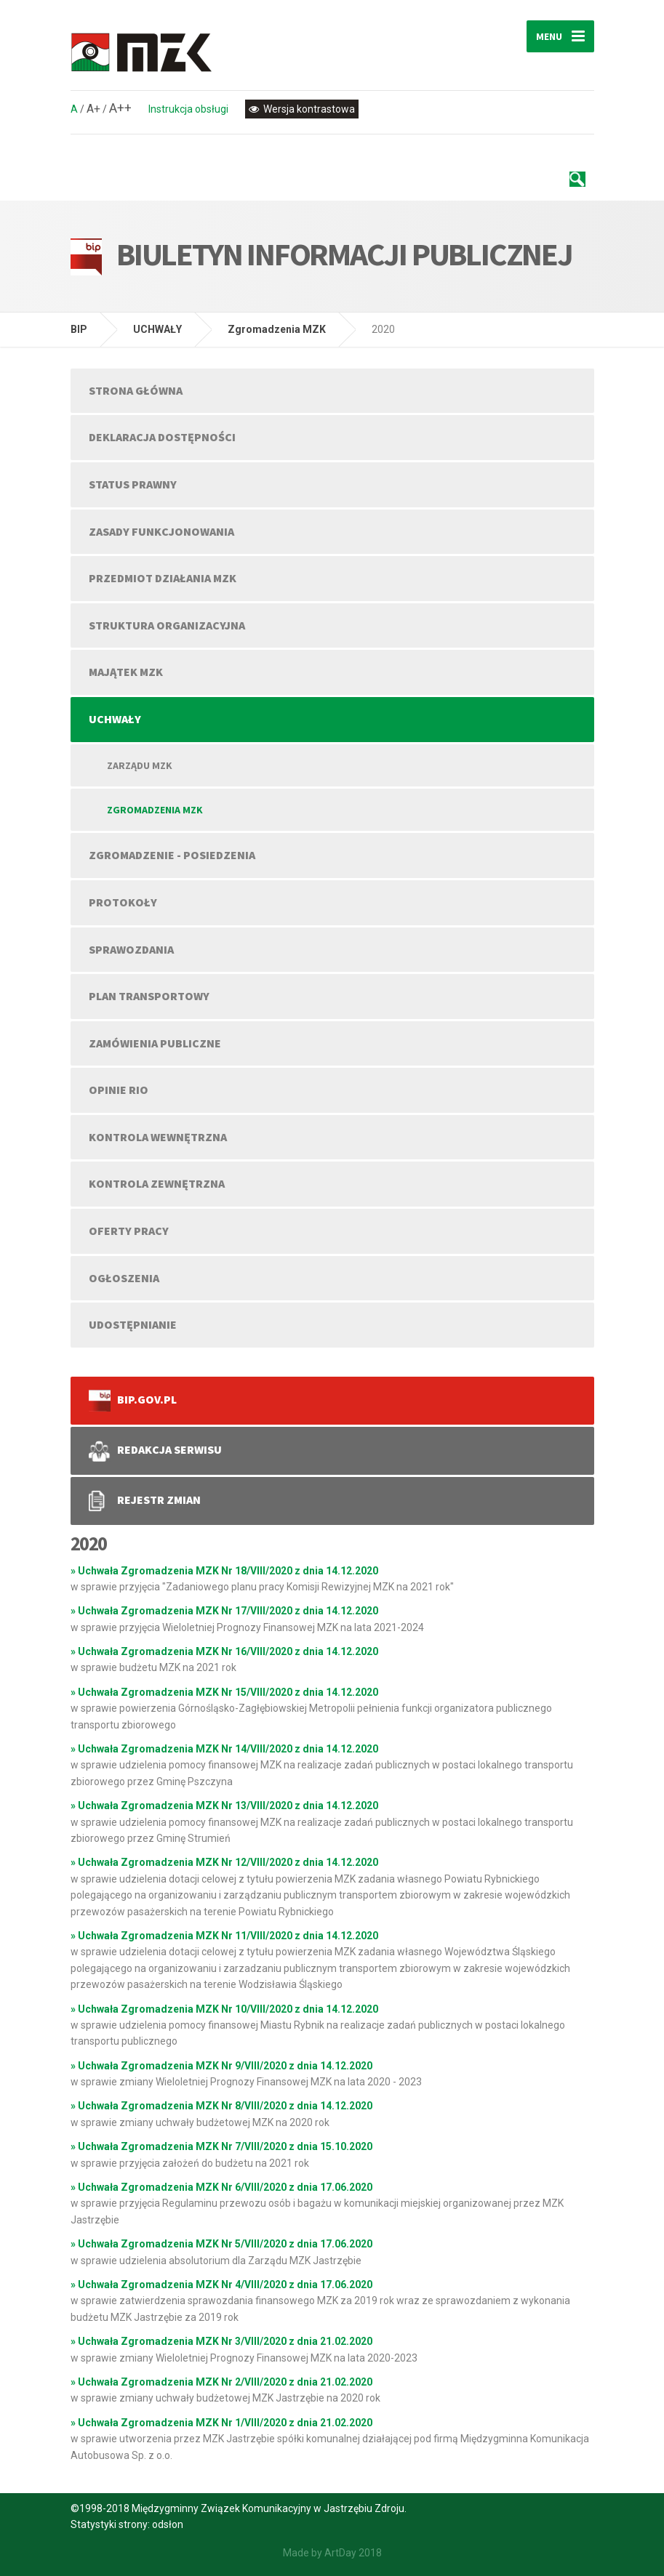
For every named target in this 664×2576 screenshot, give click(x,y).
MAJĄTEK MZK (126, 671)
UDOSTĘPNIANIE (133, 1324)
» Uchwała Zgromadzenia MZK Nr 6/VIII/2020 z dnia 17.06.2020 (221, 2187)
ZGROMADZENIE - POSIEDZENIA (172, 855)
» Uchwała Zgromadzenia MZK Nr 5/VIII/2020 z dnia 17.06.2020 (221, 2244)
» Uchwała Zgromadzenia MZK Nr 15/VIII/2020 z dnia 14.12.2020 (224, 1692)
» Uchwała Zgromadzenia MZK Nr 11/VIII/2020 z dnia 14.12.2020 (224, 1935)
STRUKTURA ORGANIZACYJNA (167, 625)
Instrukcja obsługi (188, 109)
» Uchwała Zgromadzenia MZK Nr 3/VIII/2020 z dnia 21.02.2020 (221, 2341)
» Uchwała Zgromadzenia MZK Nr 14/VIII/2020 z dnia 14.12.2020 (224, 1749)
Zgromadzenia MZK (277, 329)
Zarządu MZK (139, 765)
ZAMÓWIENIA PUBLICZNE (155, 1043)
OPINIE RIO (118, 1089)
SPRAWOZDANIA (131, 949)
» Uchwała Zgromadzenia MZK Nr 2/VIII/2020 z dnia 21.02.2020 (221, 2382)
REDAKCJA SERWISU (156, 1451)
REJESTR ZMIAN (145, 1501)
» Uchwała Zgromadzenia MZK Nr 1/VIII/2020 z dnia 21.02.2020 (221, 2422)
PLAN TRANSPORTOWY (149, 996)
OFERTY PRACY (129, 1230)
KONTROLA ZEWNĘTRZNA (157, 1183)
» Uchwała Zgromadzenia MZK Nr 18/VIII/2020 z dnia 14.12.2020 (224, 1571)
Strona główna (136, 390)
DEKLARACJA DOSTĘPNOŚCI (162, 437)
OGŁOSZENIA (124, 1278)
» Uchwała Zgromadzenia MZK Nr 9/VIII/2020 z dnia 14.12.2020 (221, 2066)
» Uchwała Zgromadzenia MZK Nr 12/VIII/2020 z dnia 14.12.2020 (224, 1862)
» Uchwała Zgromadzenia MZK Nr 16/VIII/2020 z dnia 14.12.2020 (224, 1651)
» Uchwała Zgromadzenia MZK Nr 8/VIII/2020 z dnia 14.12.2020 (221, 2106)
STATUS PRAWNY (133, 484)
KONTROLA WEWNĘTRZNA (158, 1137)
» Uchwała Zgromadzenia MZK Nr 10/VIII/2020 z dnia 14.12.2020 (224, 2009)
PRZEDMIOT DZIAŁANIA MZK (162, 578)
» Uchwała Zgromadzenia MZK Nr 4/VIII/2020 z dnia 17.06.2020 (221, 2284)
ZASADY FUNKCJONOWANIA (161, 531)
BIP (79, 329)
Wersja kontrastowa (302, 109)
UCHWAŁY (157, 329)
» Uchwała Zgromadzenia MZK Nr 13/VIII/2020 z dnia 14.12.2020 (224, 1805)
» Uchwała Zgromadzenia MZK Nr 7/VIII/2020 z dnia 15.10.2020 (221, 2146)
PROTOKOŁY (123, 902)
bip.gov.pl (133, 1401)
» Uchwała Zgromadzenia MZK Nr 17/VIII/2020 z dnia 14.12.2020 (224, 1611)
